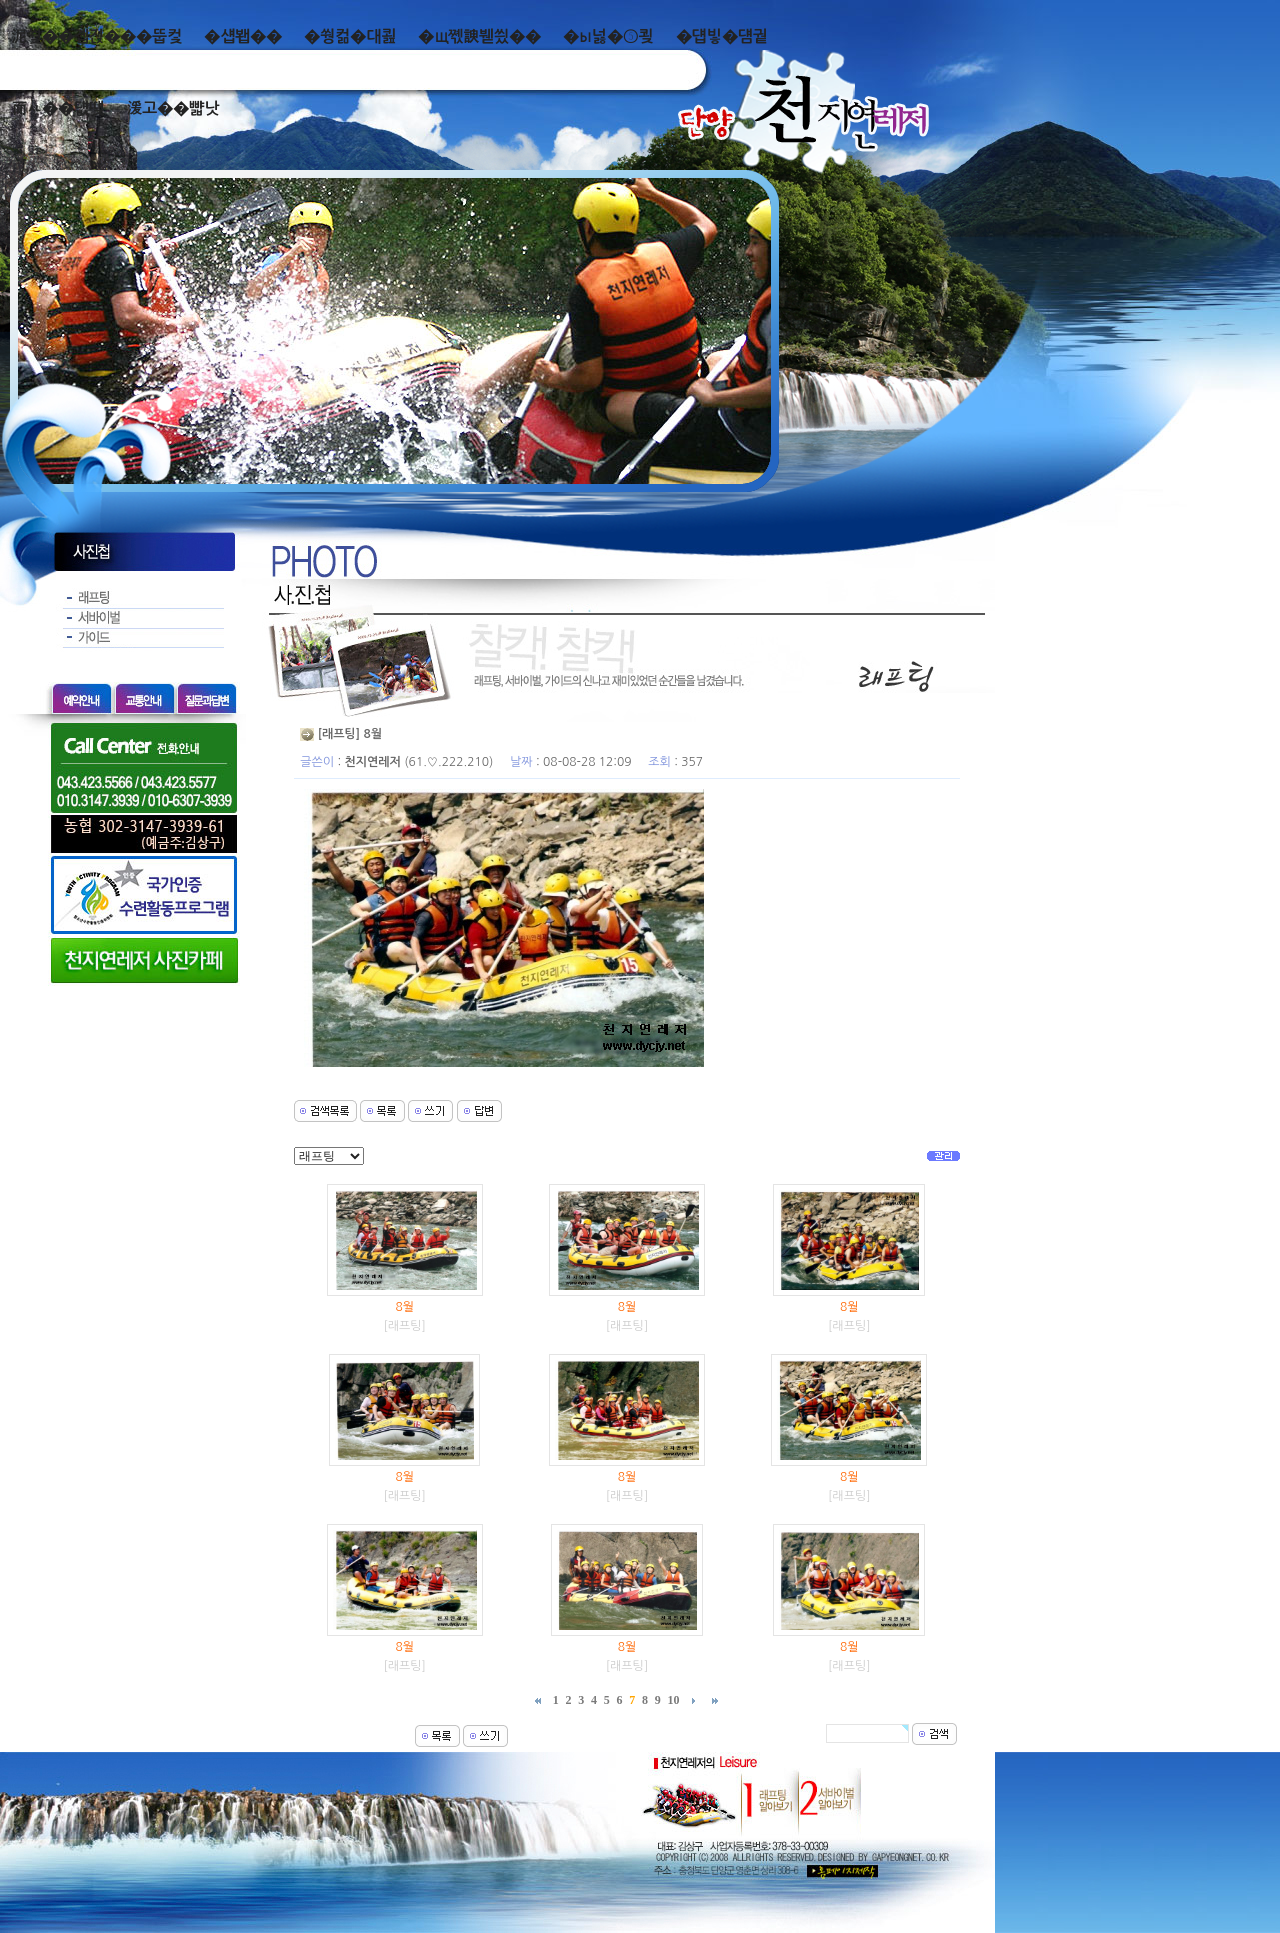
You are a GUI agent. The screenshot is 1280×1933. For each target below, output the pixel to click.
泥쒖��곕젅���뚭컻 (96, 36)
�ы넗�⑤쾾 (608, 36)
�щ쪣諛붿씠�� (479, 36)
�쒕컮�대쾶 (350, 36)
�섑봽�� (243, 36)
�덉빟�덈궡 (722, 36)
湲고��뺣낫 (172, 108)
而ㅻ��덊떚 (57, 108)
